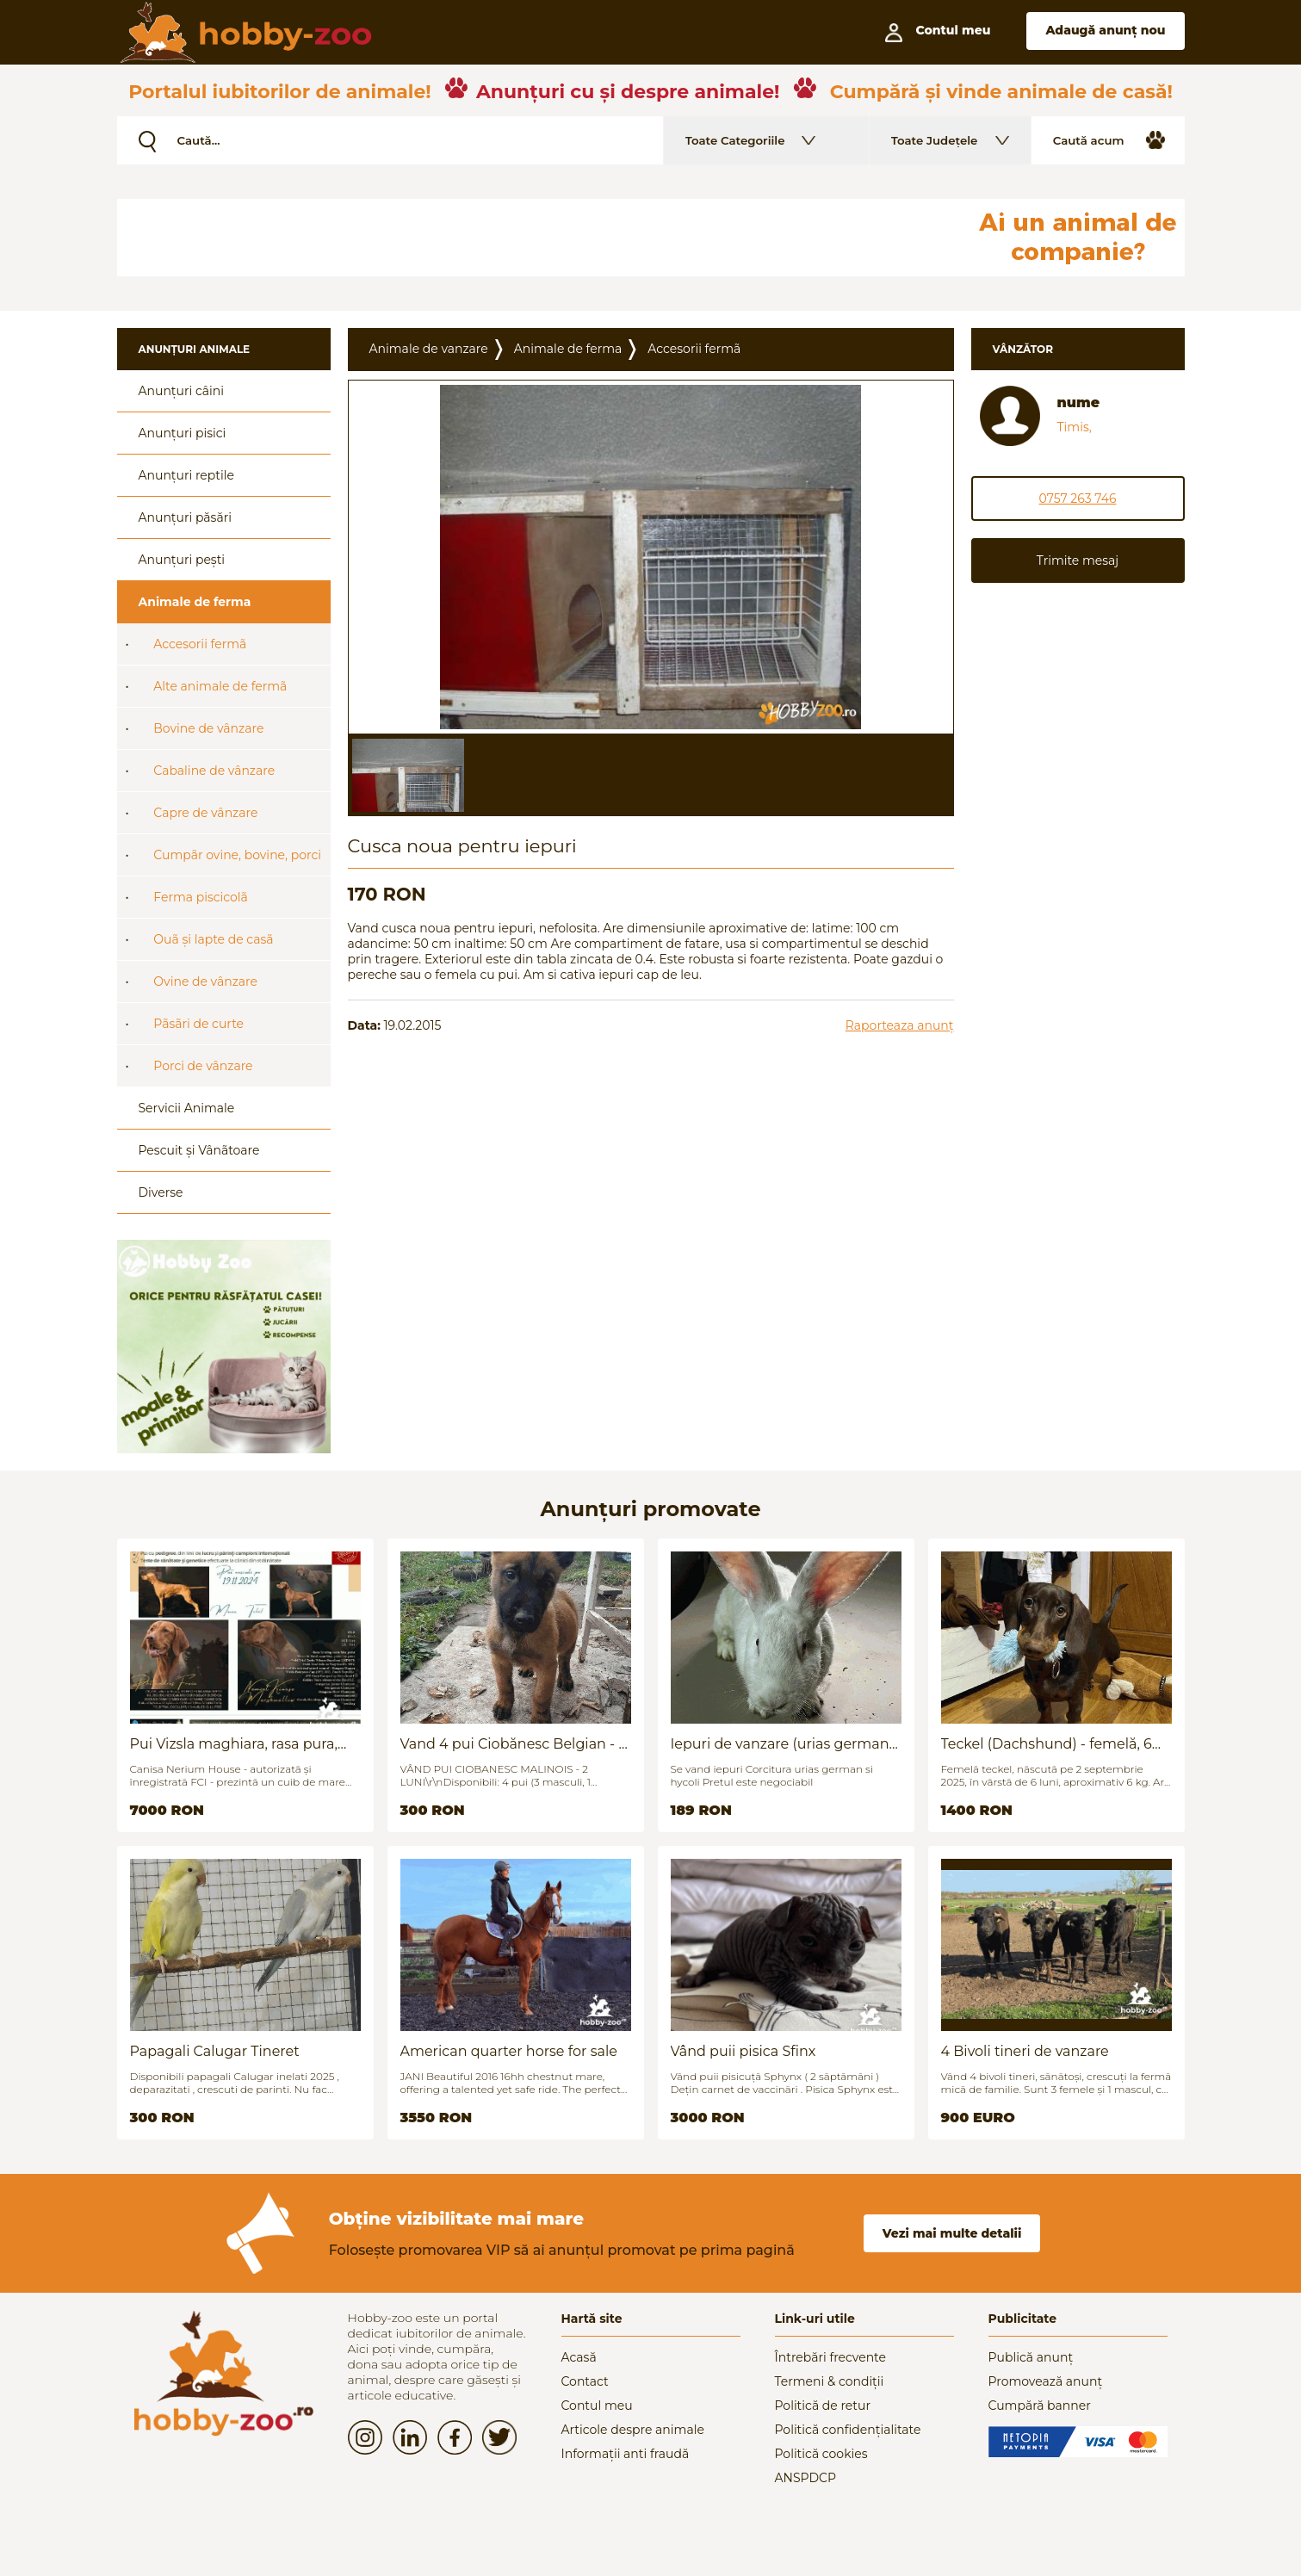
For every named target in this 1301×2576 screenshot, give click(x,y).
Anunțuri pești (182, 559)
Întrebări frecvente (831, 2357)
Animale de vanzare (428, 348)
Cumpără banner (1039, 2405)
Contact (585, 2381)
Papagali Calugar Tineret (215, 2051)
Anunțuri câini (182, 391)
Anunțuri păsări (185, 517)
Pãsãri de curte (198, 1023)
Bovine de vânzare (208, 728)
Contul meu (597, 2405)
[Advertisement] (534, 237)
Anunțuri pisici (182, 433)
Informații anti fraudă (625, 2453)
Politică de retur (823, 2405)
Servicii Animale (187, 1108)
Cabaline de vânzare (214, 770)
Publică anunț (1031, 2357)
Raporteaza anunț (900, 1025)
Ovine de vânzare (205, 981)
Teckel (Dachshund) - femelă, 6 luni (1046, 1744)
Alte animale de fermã (220, 686)
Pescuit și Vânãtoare (199, 1150)
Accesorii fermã (199, 644)
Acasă (579, 2357)
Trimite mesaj (1077, 560)
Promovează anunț (1045, 2381)
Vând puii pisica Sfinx (743, 2051)
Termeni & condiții (829, 2381)
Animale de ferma (195, 602)
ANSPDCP (805, 2478)
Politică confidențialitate (848, 2429)
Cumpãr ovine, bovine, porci (237, 855)
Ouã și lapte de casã (213, 939)
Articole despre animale (632, 2429)
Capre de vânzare (205, 812)
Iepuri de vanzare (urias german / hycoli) (784, 1744)
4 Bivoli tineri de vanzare (1025, 2051)
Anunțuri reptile (186, 475)
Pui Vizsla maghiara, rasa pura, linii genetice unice (234, 1744)
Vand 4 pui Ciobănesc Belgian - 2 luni (513, 1744)
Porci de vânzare (202, 1066)
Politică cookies (821, 2453)
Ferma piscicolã (200, 897)
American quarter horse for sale (508, 2051)
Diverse (161, 1192)
